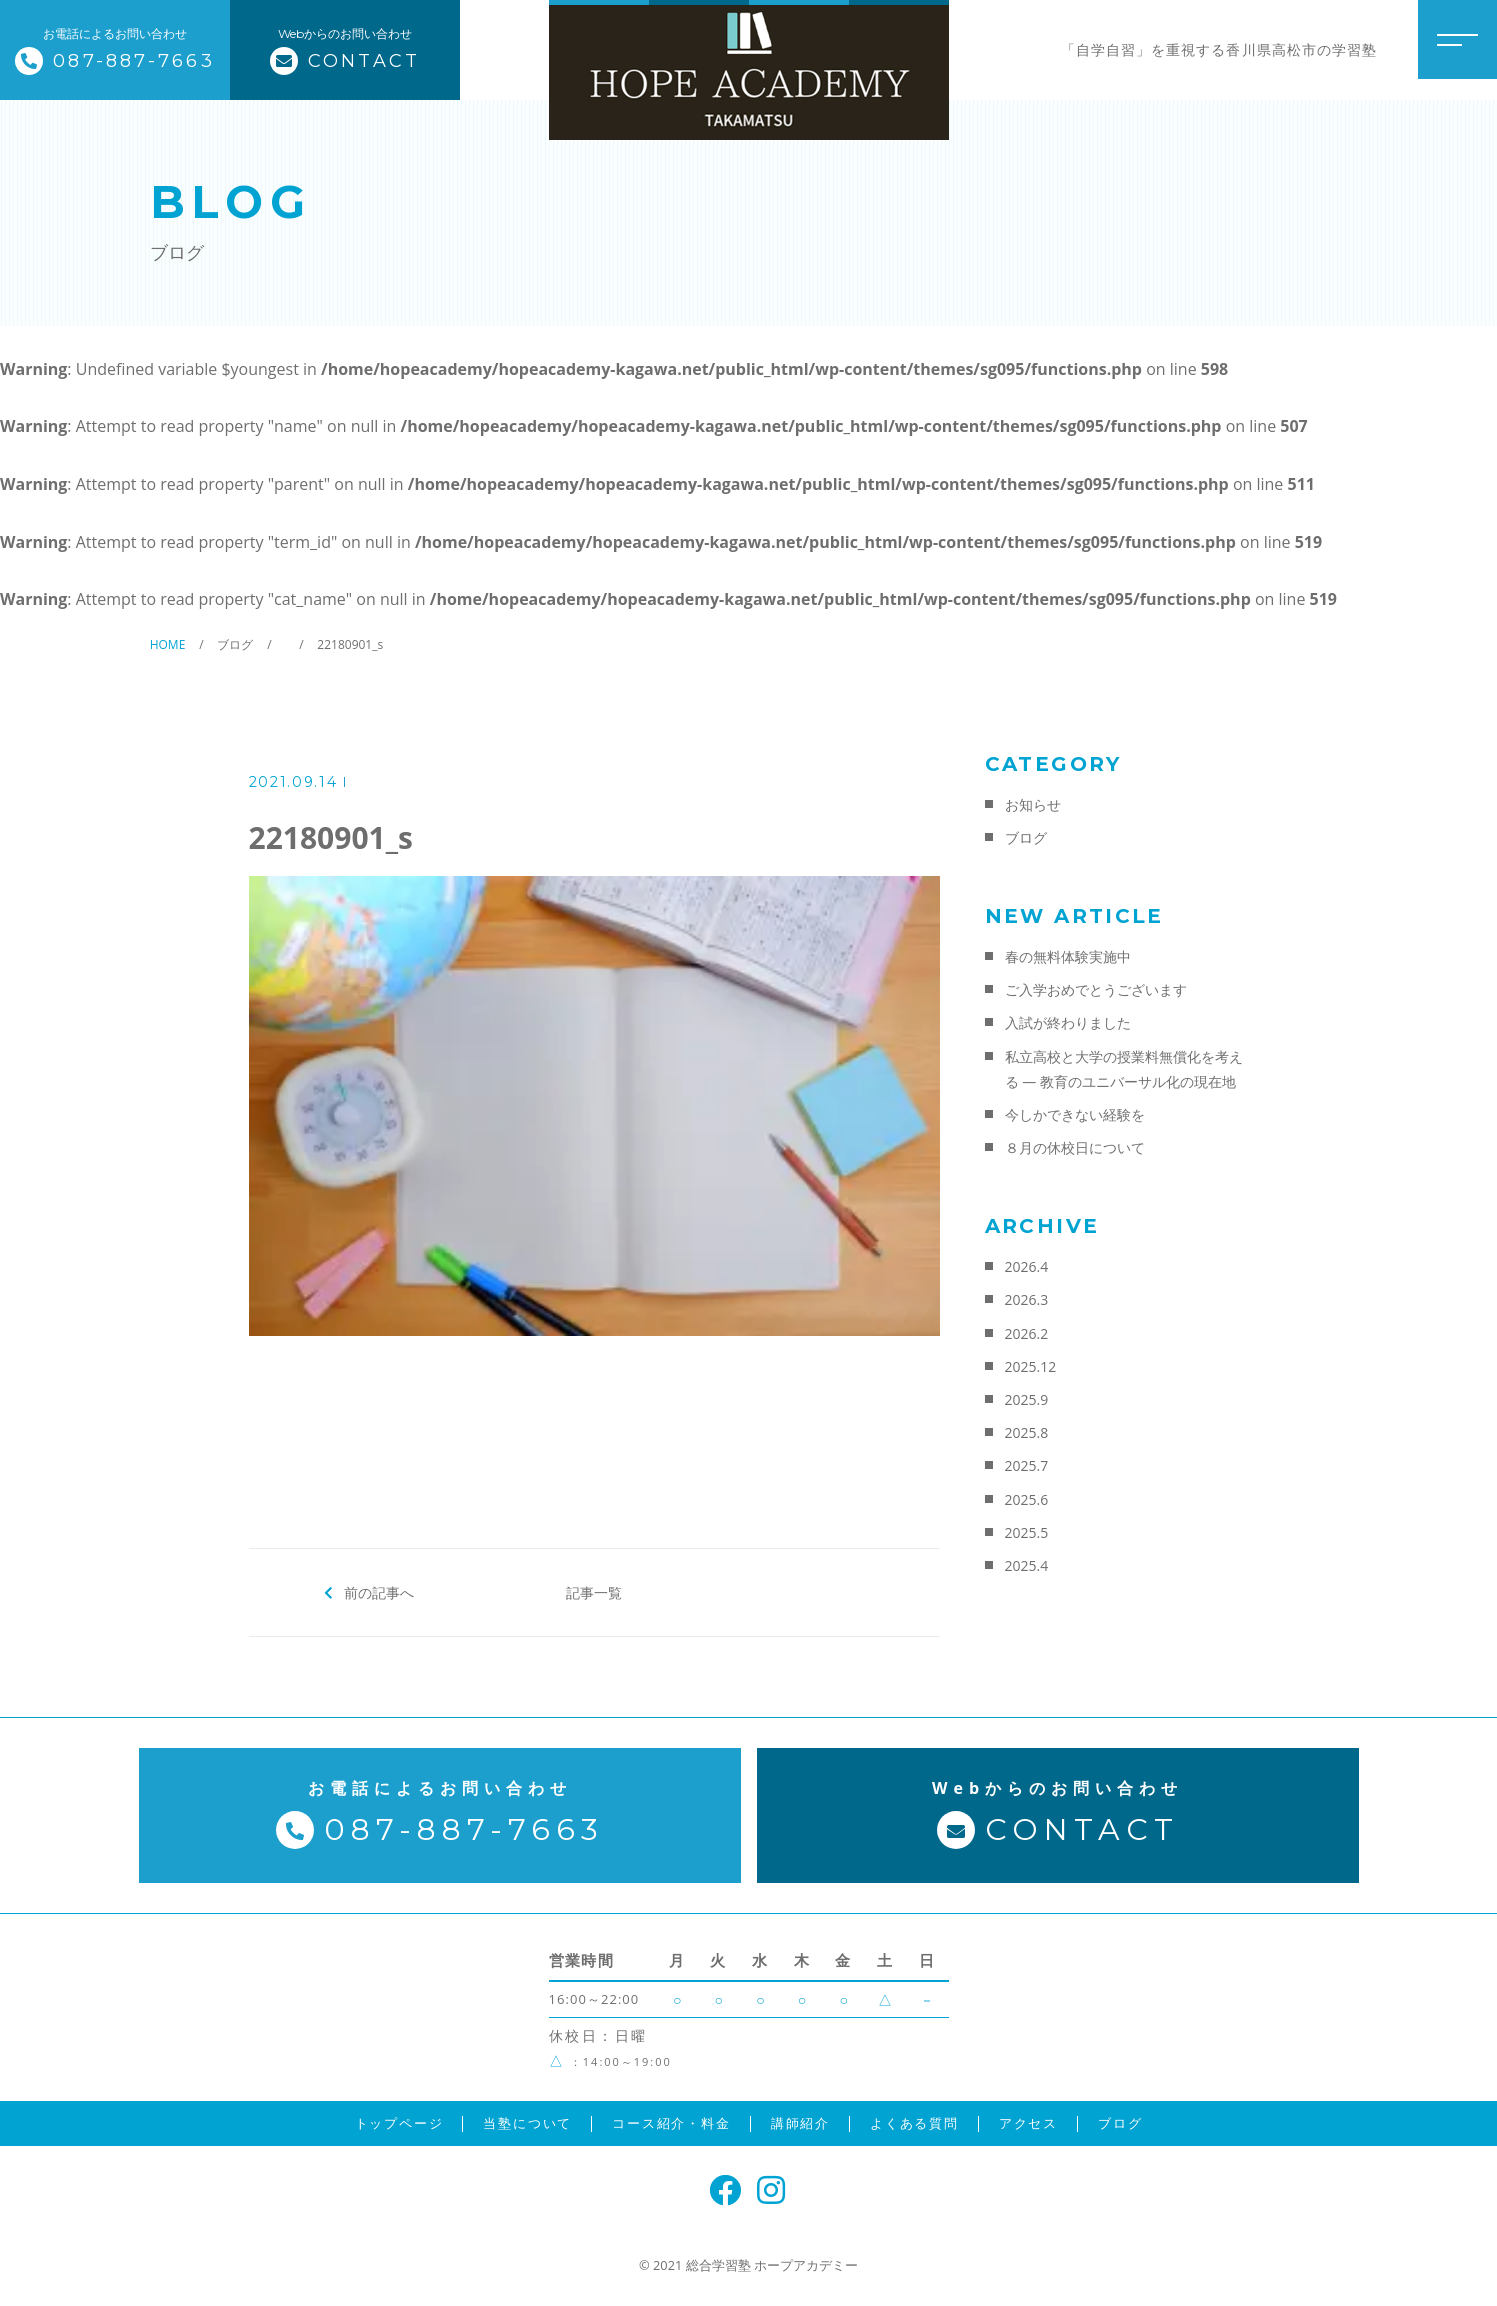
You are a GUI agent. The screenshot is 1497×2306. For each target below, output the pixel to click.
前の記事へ (378, 1592)
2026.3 (1027, 1299)
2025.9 (1027, 1399)
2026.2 (1027, 1333)
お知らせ (1033, 804)
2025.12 (1031, 1366)
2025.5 (1027, 1532)
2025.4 (1027, 1565)
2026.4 (1027, 1266)
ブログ (1026, 837)
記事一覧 (594, 1592)
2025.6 (1027, 1499)
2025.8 (1027, 1432)
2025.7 (1027, 1465)
